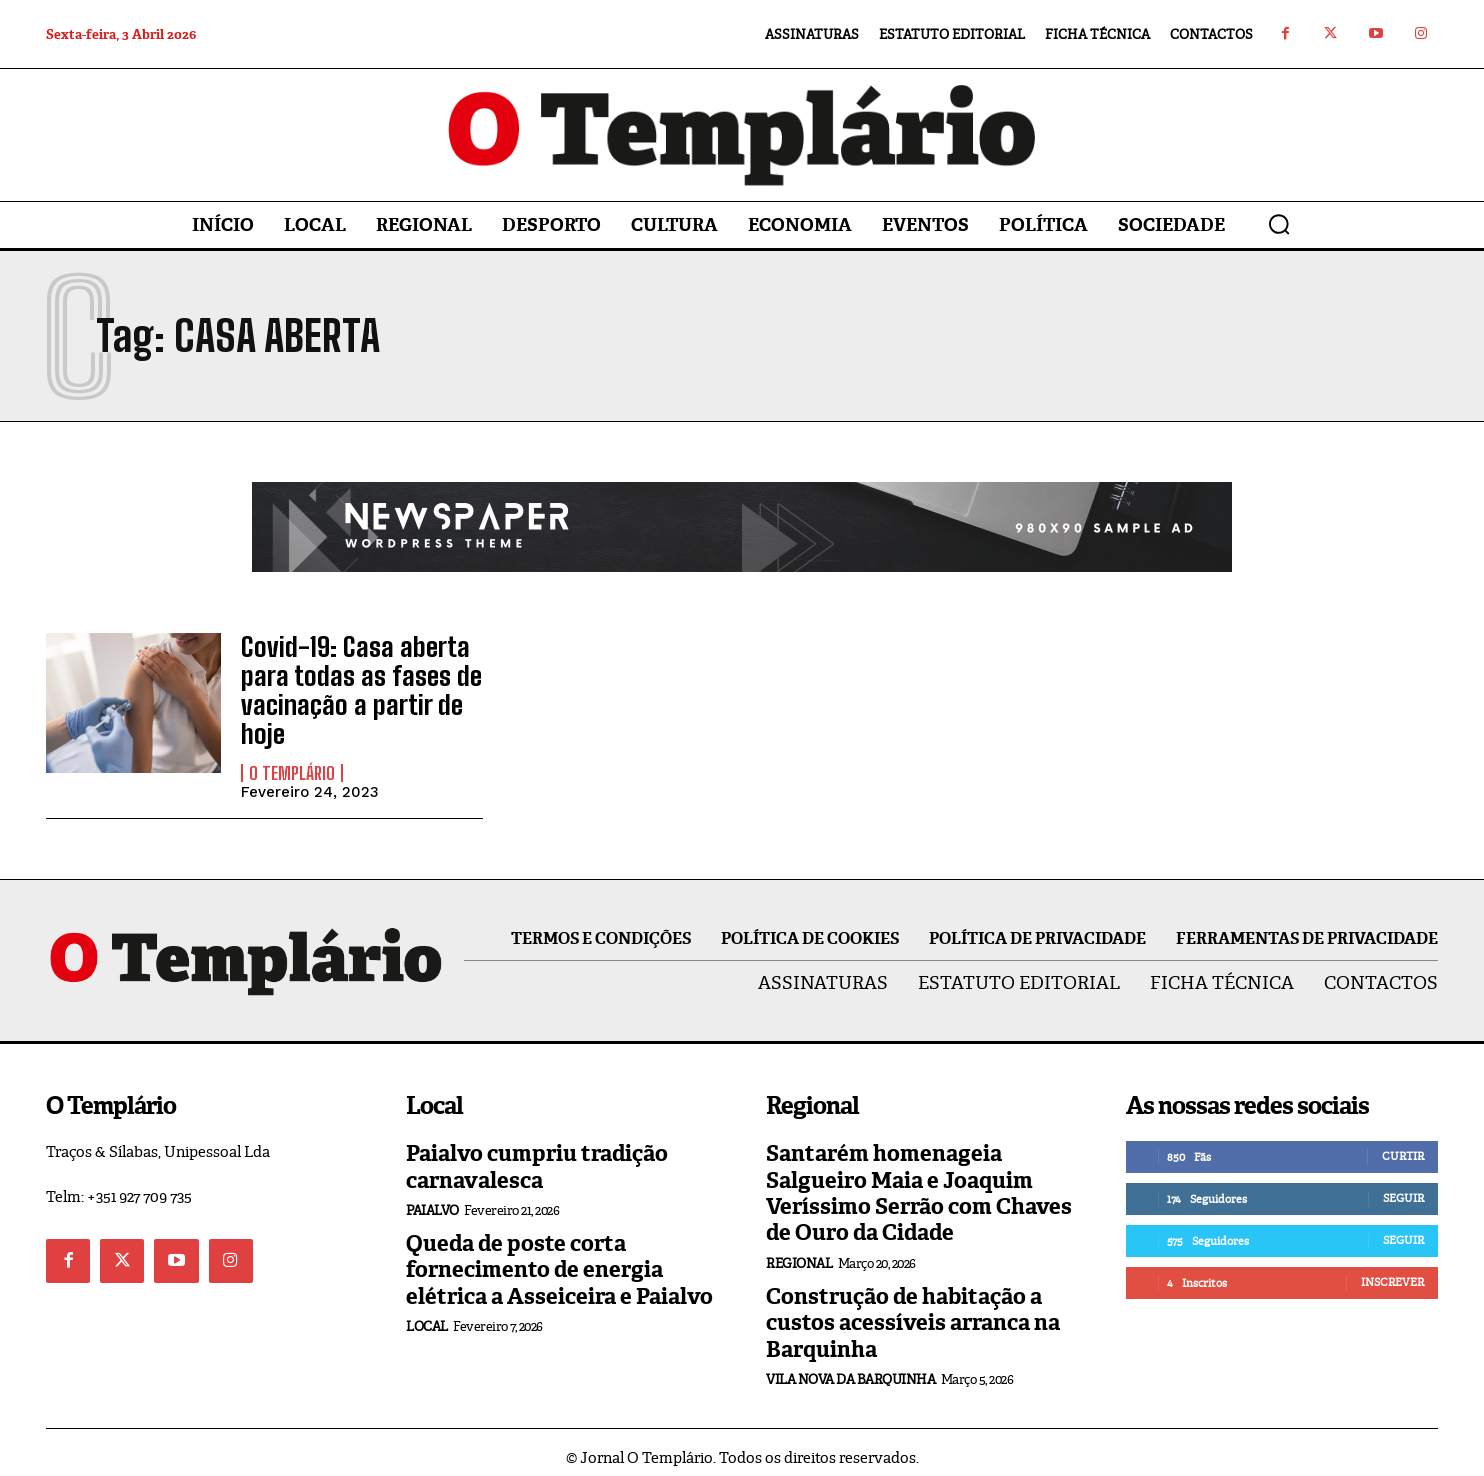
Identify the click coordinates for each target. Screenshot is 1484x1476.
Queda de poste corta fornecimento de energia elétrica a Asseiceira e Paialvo (559, 1260)
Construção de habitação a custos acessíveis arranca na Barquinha (913, 1312)
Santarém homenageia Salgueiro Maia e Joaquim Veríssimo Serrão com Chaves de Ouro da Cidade (919, 1183)
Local (427, 1316)
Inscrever (1392, 1272)
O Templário (292, 762)
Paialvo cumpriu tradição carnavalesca (537, 1156)
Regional (799, 1252)
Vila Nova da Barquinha (850, 1368)
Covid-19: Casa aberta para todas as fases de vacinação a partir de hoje (350, 685)
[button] (1279, 224)
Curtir (1403, 1146)
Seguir (1403, 1188)
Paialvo (432, 1200)
